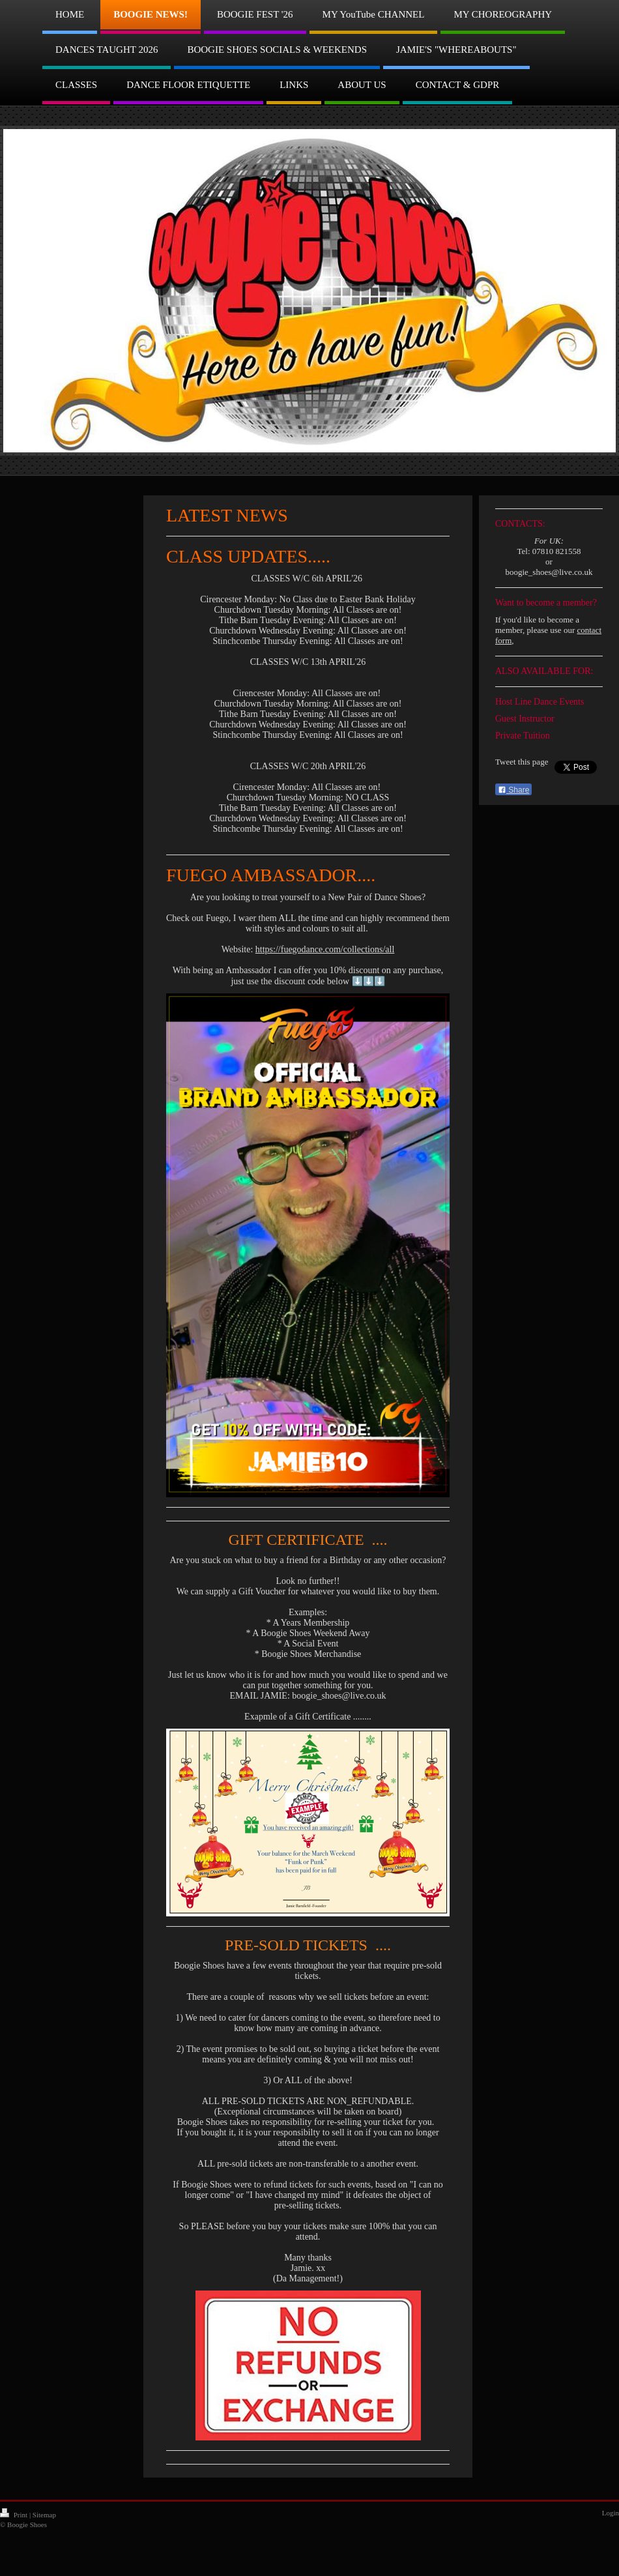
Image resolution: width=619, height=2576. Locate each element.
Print (14, 2515)
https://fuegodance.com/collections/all (324, 949)
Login (610, 2513)
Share (513, 790)
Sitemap (44, 2515)
